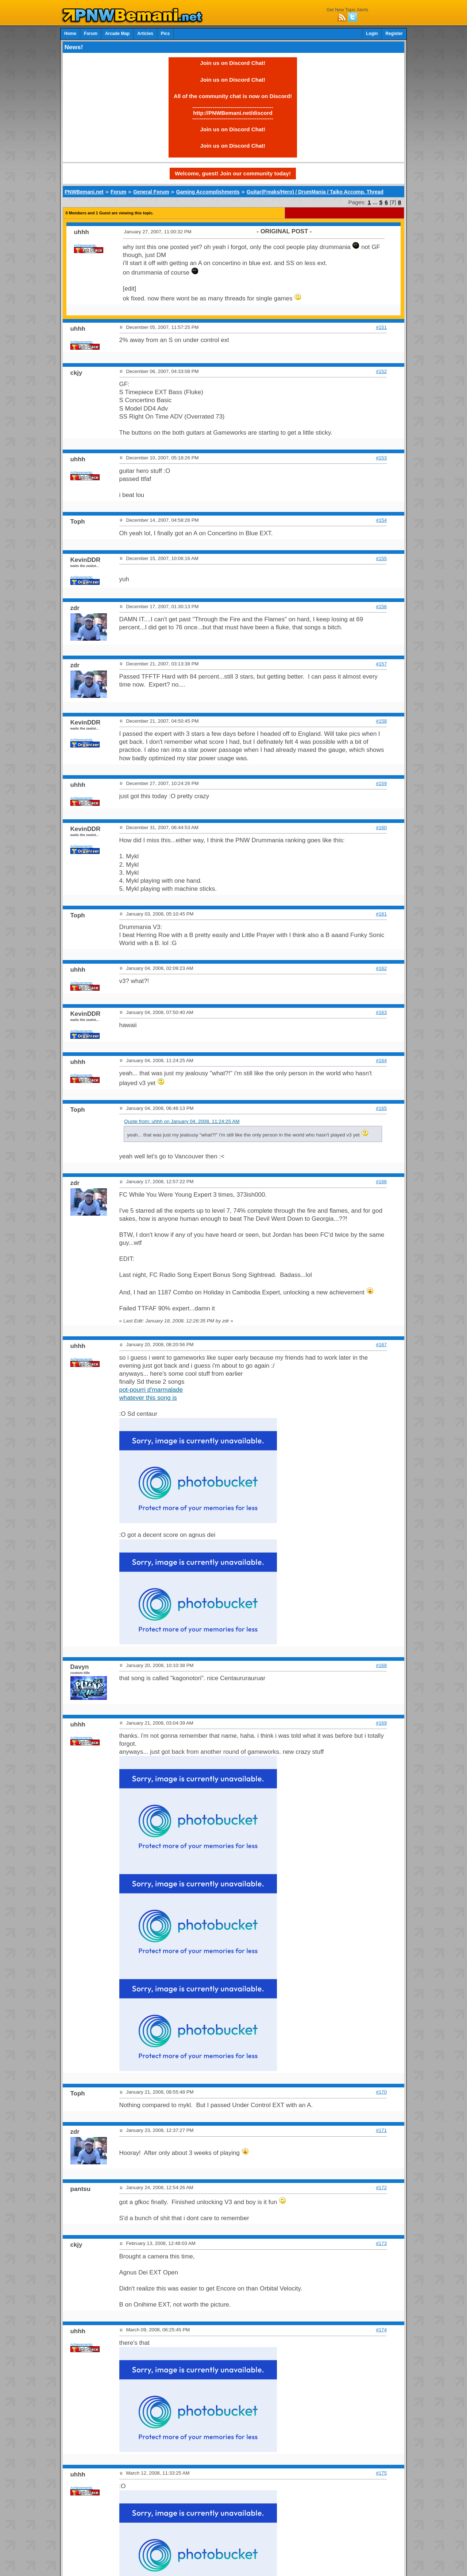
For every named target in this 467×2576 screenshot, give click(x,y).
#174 (381, 2329)
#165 (381, 1108)
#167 (381, 1344)
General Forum (151, 192)
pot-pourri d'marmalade (151, 1389)
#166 (381, 1181)
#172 (381, 2187)
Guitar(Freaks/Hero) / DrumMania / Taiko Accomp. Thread (315, 192)
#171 (381, 2130)
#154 (381, 520)
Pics (165, 33)
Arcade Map (117, 33)
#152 (381, 371)
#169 (381, 1723)
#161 (381, 914)
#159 (381, 783)
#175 (381, 2473)
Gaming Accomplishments (208, 192)
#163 (381, 1012)
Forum (90, 33)
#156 (381, 606)
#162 (381, 968)
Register (394, 33)
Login (372, 33)
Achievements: (85, 245)
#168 (381, 1665)
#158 (381, 721)
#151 (381, 327)
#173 (381, 2243)
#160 (381, 827)
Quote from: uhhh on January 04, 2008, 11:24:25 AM (181, 1121)
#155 (381, 558)
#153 (381, 458)
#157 (381, 664)
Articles (145, 33)
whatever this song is (148, 1397)
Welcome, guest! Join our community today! (233, 173)
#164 (381, 1060)
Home (70, 33)
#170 (381, 2092)
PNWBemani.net (84, 192)
